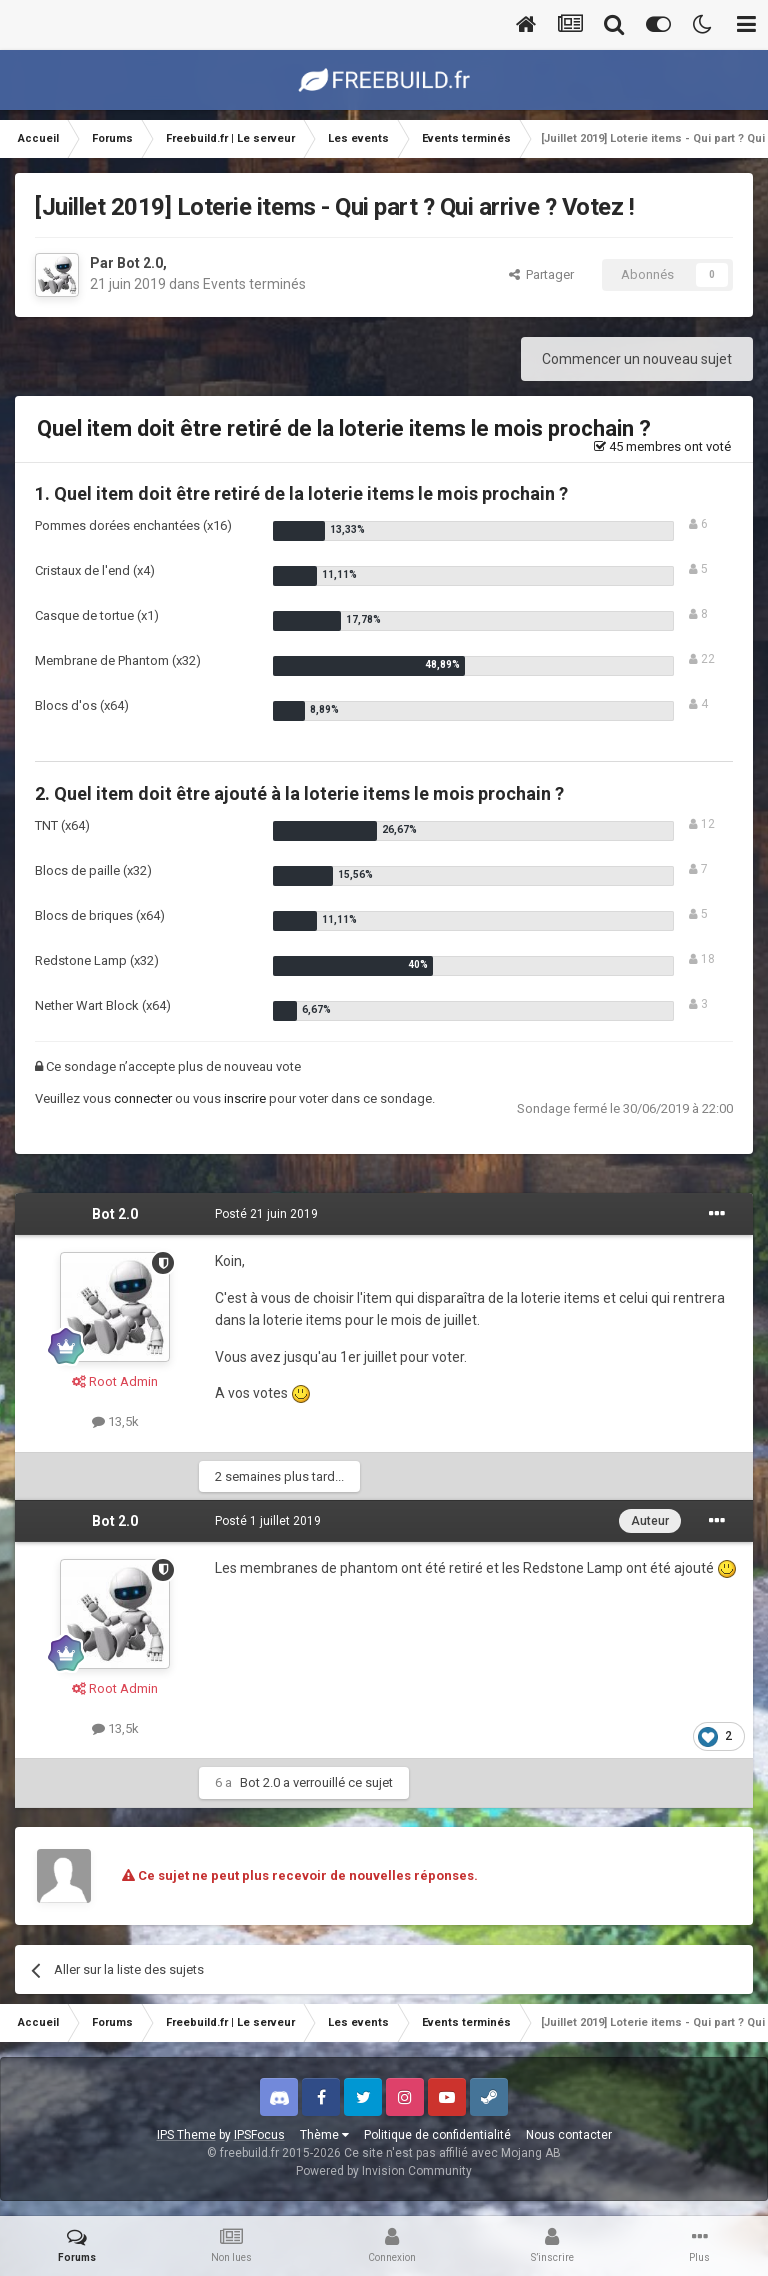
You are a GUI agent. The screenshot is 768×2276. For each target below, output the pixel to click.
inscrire (245, 1098)
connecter (143, 1098)
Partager (541, 274)
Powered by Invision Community (384, 2171)
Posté (266, 1214)
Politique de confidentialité (437, 2135)
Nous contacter (569, 2135)
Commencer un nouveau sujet (637, 359)
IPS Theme (186, 2135)
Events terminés (254, 284)
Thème (324, 2135)
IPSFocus (259, 2135)
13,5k (115, 1421)
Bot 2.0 (140, 263)
